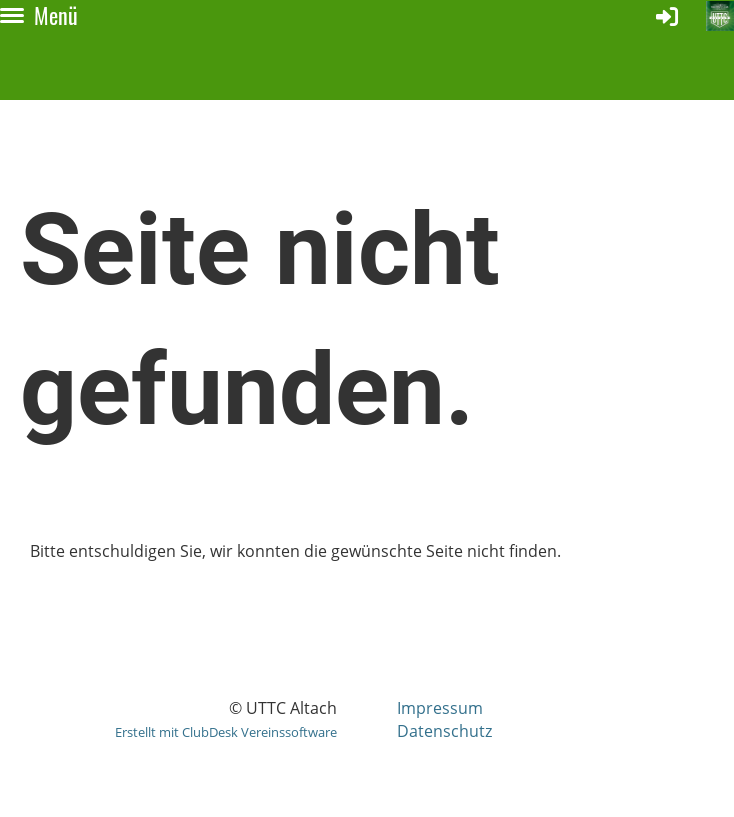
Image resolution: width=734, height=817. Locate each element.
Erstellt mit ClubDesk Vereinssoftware (226, 732)
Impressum (440, 708)
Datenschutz (444, 731)
